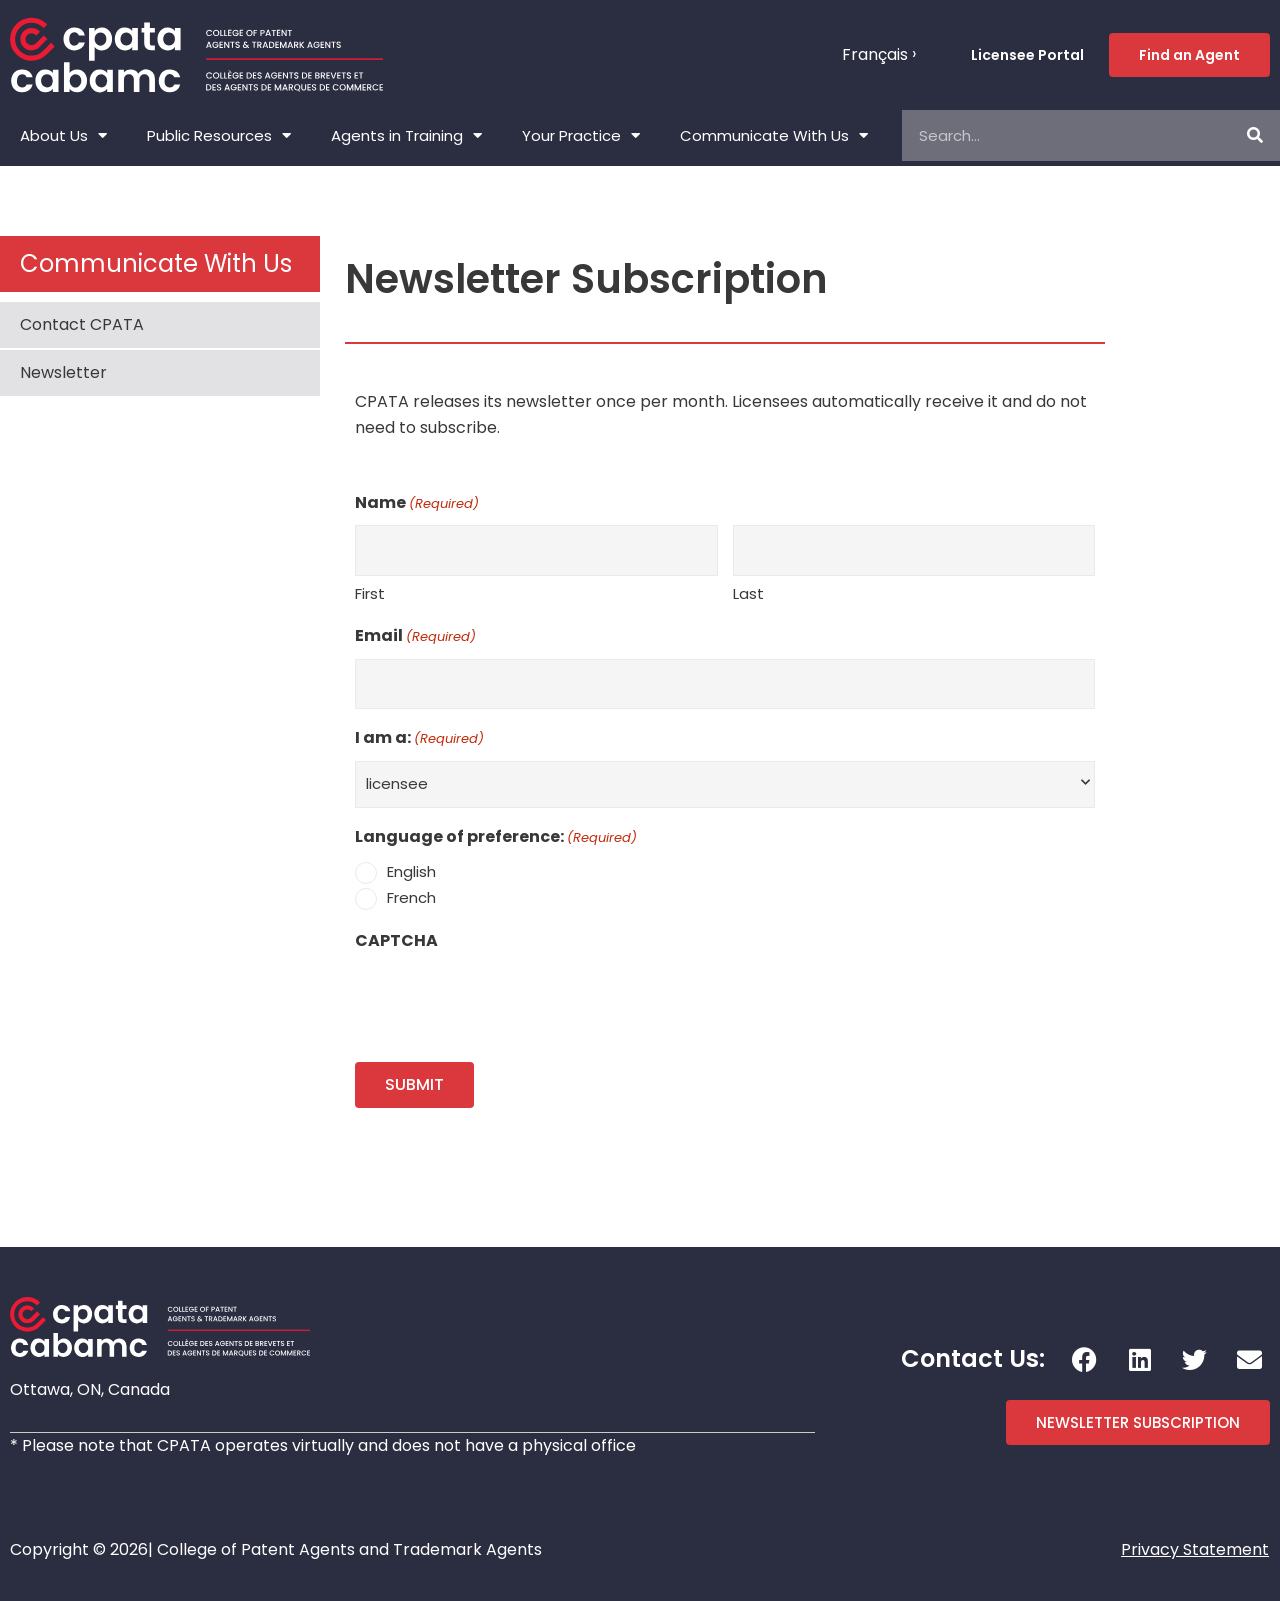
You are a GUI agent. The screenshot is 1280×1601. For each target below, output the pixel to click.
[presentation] (507, 1001)
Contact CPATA (82, 324)
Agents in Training (406, 135)
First (370, 593)
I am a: (419, 739)
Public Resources (219, 135)
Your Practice (581, 135)
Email (415, 637)
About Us (63, 135)
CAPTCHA (396, 940)
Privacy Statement (1195, 1549)
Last (748, 593)
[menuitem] (879, 55)
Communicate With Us (774, 135)
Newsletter (63, 372)
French (411, 897)
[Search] (1254, 135)
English (411, 871)
